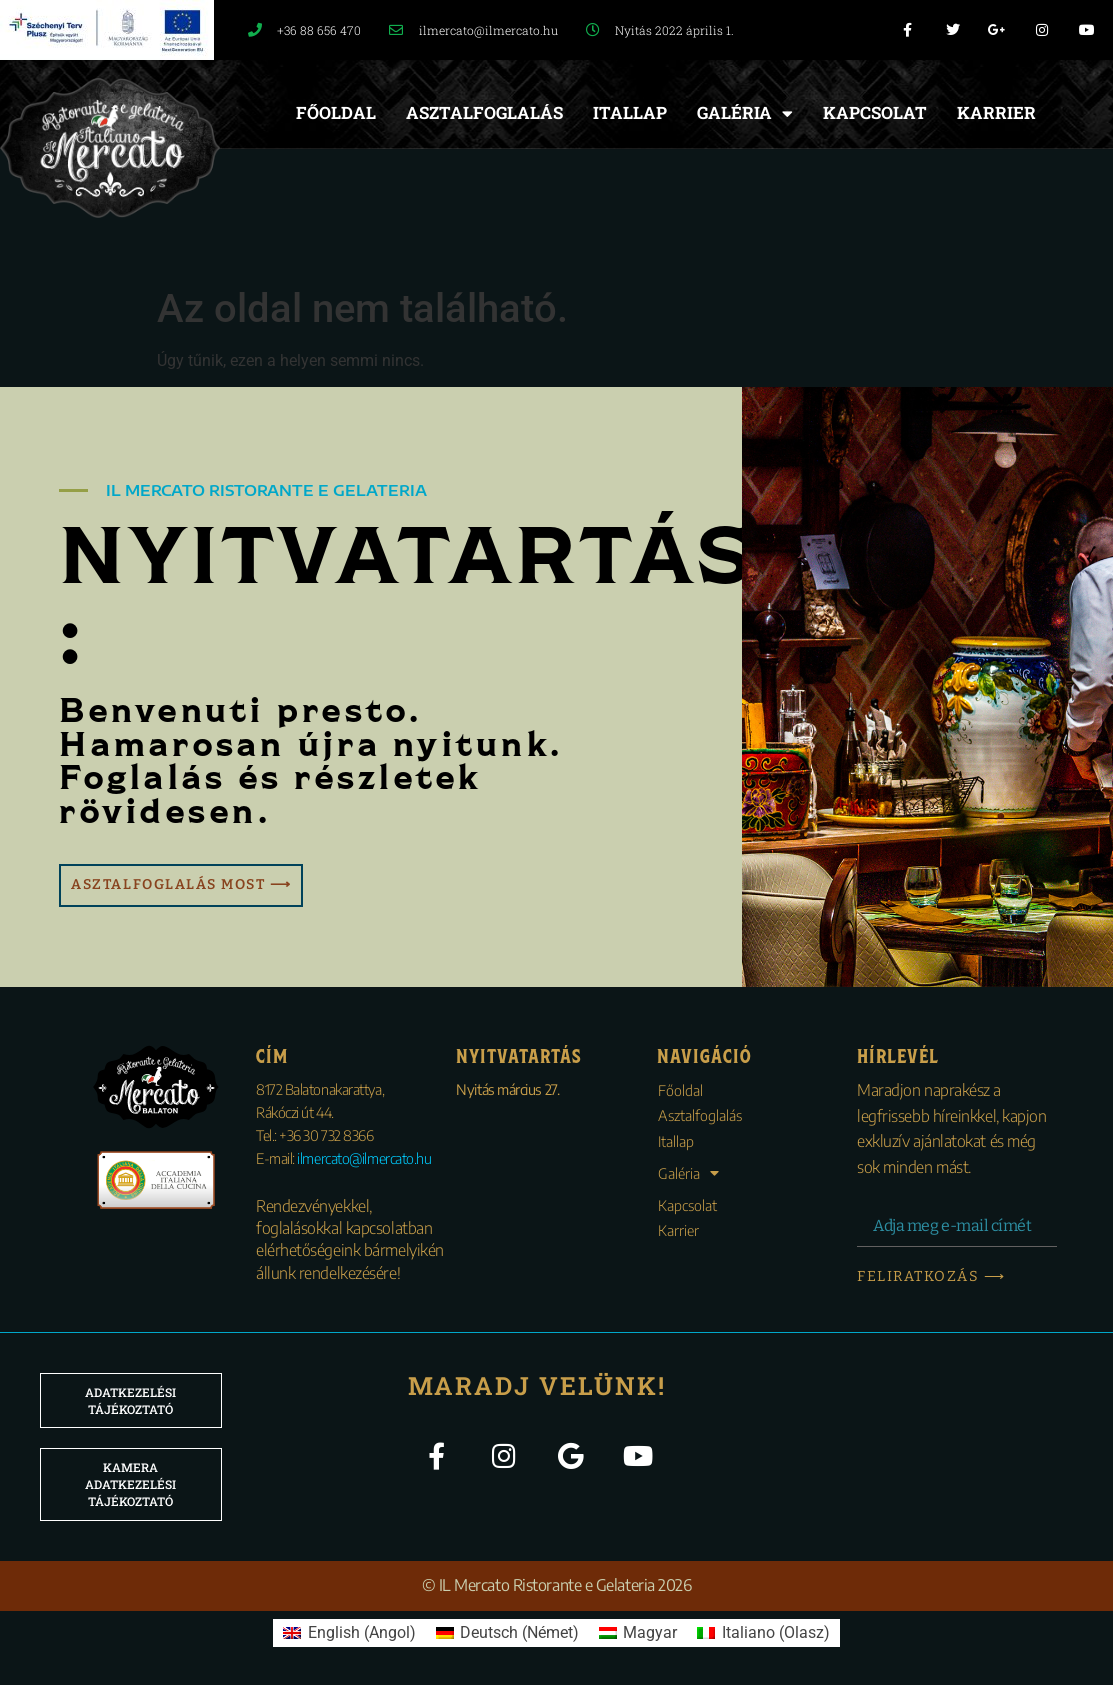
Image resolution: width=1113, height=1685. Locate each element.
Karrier (996, 112)
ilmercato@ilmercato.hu (364, 1158)
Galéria (745, 113)
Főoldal (336, 112)
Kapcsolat (875, 112)
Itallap (630, 112)
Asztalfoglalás (484, 112)
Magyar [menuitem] (650, 1632)
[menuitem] (349, 1633)
